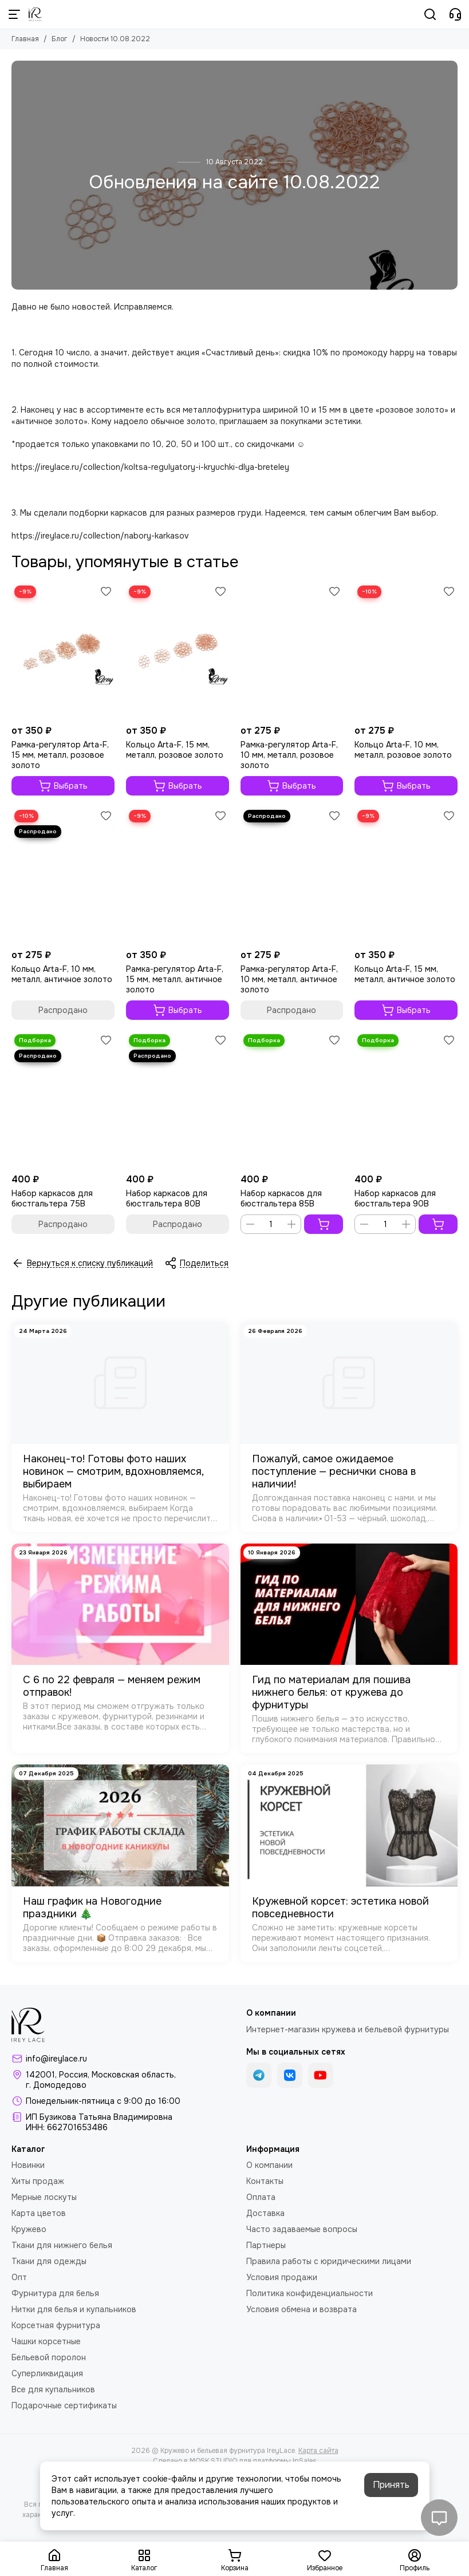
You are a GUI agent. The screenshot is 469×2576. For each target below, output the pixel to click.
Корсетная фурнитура (55, 2325)
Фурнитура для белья (55, 2293)
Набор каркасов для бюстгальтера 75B (52, 1198)
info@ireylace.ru (56, 2058)
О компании (269, 2165)
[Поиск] (430, 14)
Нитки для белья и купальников (73, 2309)
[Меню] (14, 14)
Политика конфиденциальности (309, 2293)
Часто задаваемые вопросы (301, 2229)
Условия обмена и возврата (301, 2309)
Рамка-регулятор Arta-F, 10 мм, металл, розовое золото (289, 754)
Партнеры (266, 2245)
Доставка (265, 2213)
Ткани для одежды (48, 2261)
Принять (391, 2485)
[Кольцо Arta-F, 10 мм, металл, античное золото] (63, 875)
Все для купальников (53, 2389)
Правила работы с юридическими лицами (328, 2261)
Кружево (28, 2229)
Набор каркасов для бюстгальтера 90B (395, 1198)
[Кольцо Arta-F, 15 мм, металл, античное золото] (406, 875)
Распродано (63, 1010)
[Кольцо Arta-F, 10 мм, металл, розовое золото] (406, 651)
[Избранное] (106, 591)
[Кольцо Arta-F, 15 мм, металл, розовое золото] (177, 651)
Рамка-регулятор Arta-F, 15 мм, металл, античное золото (174, 979)
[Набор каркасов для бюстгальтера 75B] (63, 1099)
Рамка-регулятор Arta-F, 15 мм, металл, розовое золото (60, 754)
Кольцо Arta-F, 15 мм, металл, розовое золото (174, 749)
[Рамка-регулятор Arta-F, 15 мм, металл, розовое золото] (63, 651)
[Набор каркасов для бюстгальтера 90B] (406, 1099)
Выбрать (63, 785)
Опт (19, 2277)
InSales (305, 2461)
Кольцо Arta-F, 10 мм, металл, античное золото (61, 974)
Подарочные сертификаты (64, 2405)
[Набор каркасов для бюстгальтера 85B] (292, 1099)
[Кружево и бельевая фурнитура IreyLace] (35, 14)
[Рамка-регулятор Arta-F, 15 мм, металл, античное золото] (177, 875)
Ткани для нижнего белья (61, 2245)
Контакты (264, 2181)
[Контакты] (455, 14)
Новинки (28, 2165)
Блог (60, 38)
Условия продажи (281, 2277)
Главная (25, 38)
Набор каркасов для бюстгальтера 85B (281, 1198)
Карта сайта (318, 2450)
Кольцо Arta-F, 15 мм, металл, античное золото (404, 974)
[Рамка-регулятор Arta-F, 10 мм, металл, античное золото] (292, 875)
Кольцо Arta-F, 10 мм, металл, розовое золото (403, 749)
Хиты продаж (37, 2181)
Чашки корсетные (46, 2341)
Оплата (260, 2197)
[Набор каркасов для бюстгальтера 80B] (177, 1099)
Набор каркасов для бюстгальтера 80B (166, 1198)
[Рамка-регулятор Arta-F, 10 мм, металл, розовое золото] (292, 651)
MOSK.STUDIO (213, 2461)
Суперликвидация (47, 2373)
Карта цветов (38, 2213)
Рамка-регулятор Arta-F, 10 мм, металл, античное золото (289, 979)
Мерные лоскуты (44, 2197)
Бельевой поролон (48, 2357)
